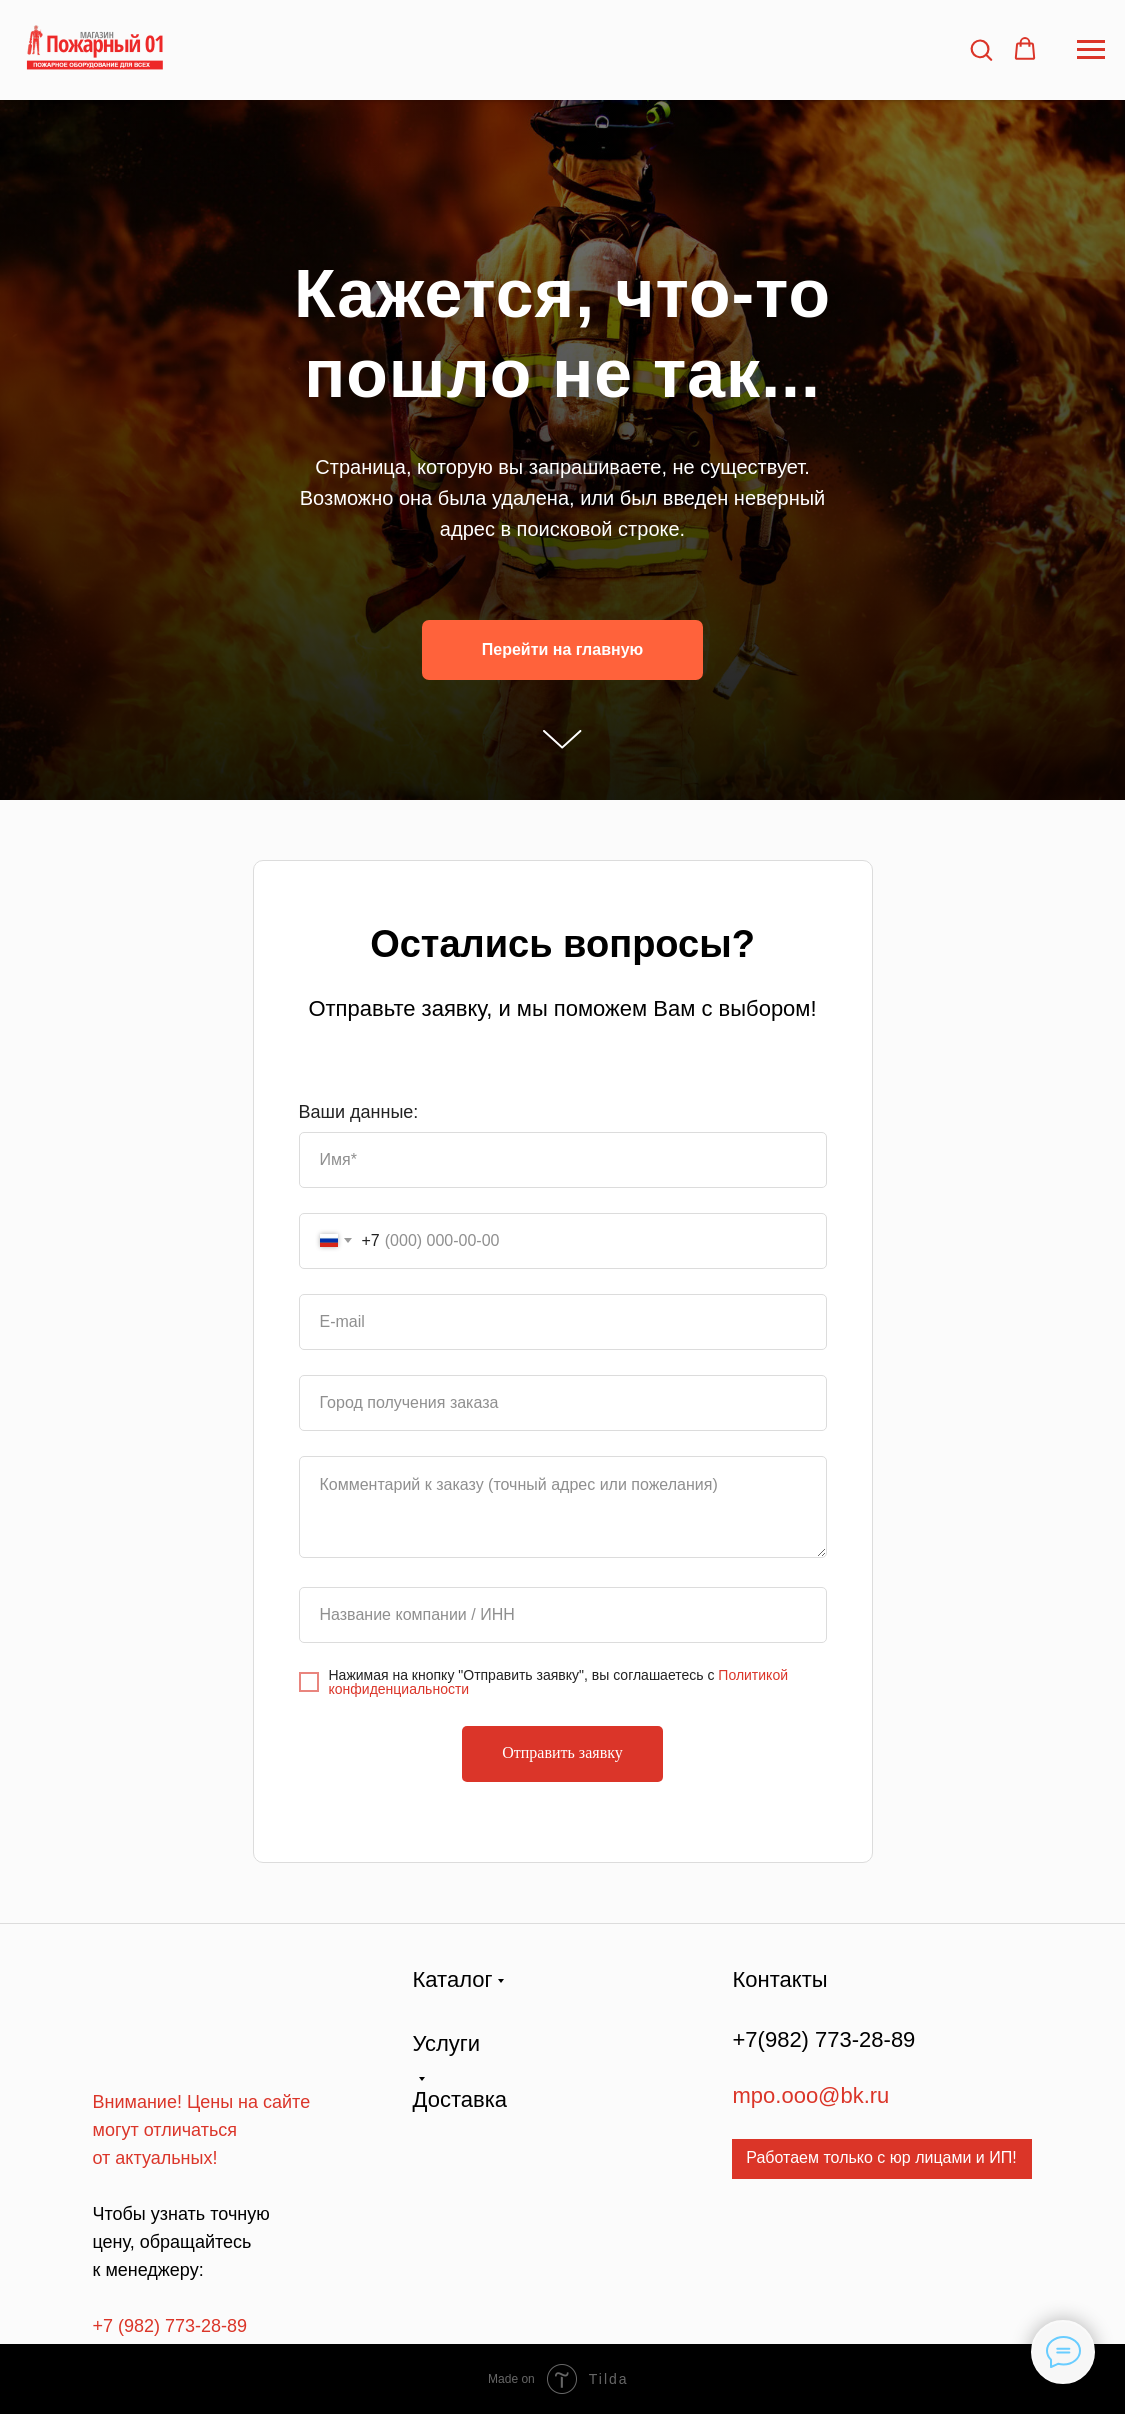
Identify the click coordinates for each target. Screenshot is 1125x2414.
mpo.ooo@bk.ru (811, 2095)
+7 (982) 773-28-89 (170, 2326)
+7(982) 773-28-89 (824, 2039)
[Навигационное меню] (1091, 50)
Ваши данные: (359, 1112)
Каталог (453, 1979)
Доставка (460, 2099)
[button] (981, 49)
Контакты (780, 1979)
